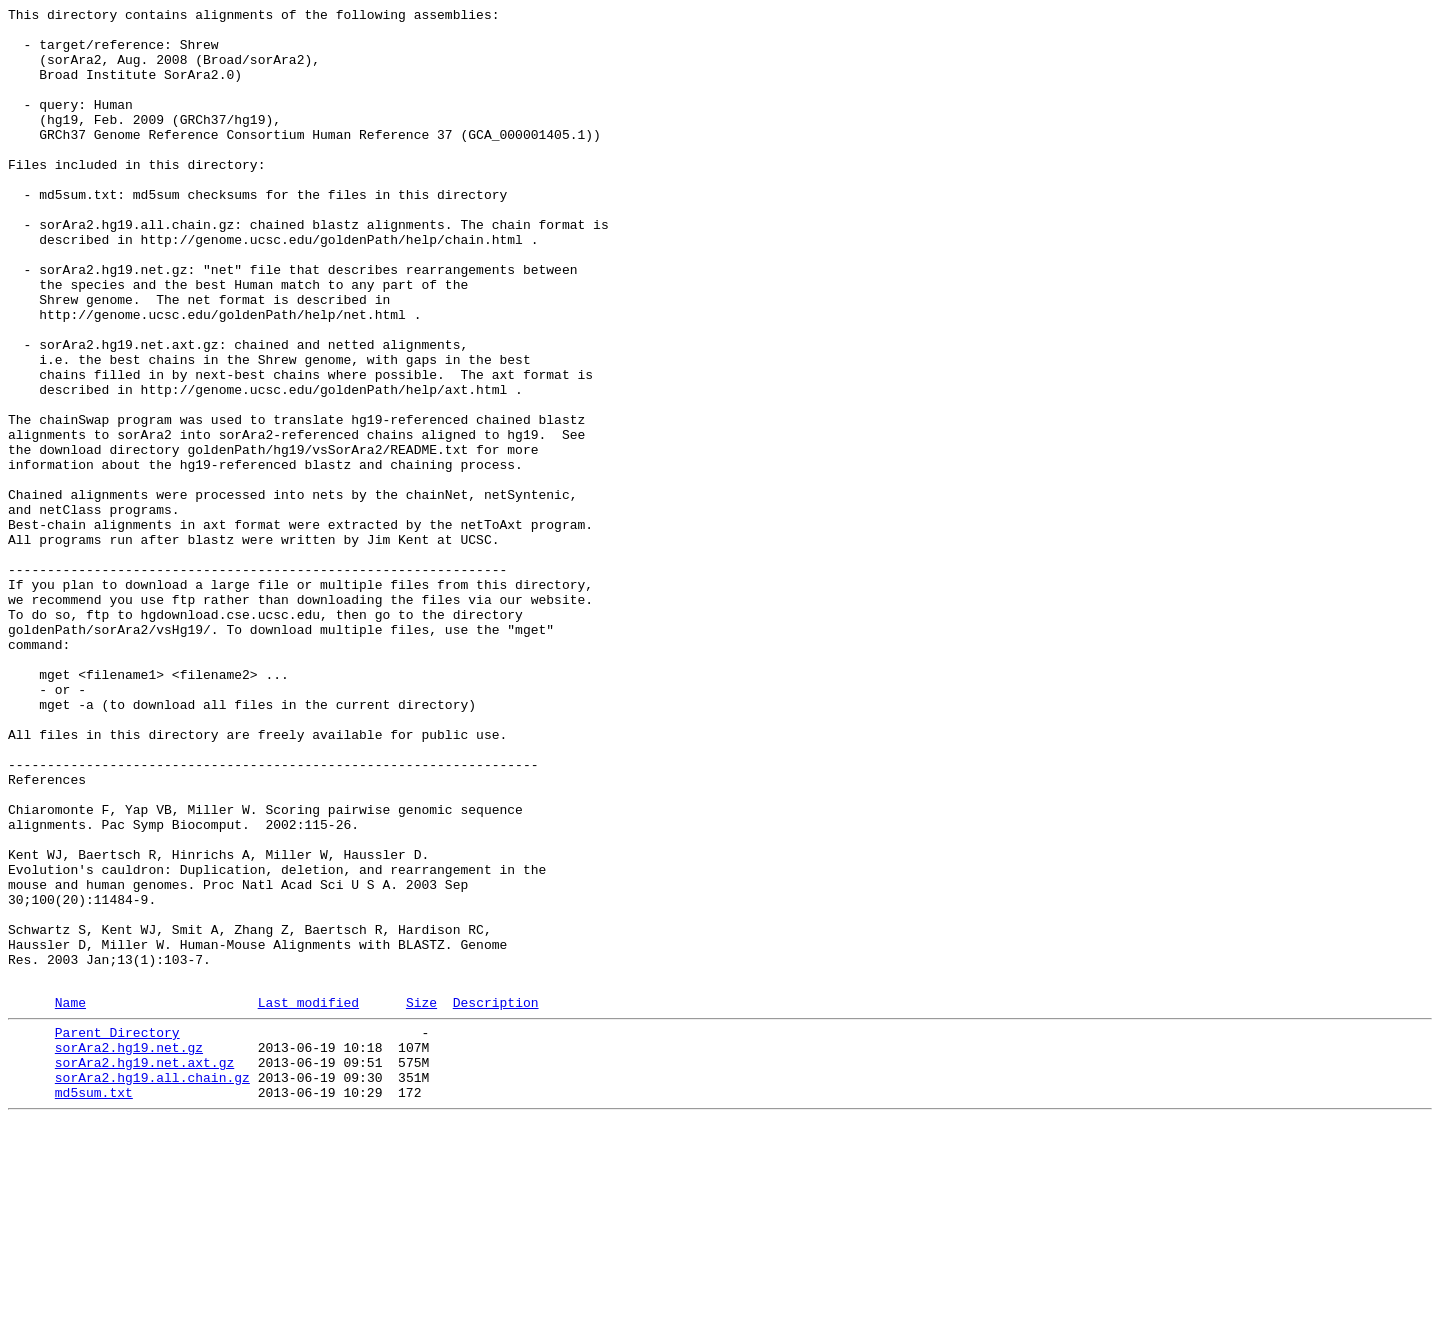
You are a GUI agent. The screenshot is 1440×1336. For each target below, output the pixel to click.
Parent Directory (117, 1233)
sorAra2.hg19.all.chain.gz (152, 1287)
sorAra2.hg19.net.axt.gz (144, 1269)
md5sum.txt (94, 1305)
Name (70, 1200)
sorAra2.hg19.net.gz (129, 1251)
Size (421, 1200)
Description (496, 1200)
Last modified (308, 1200)
